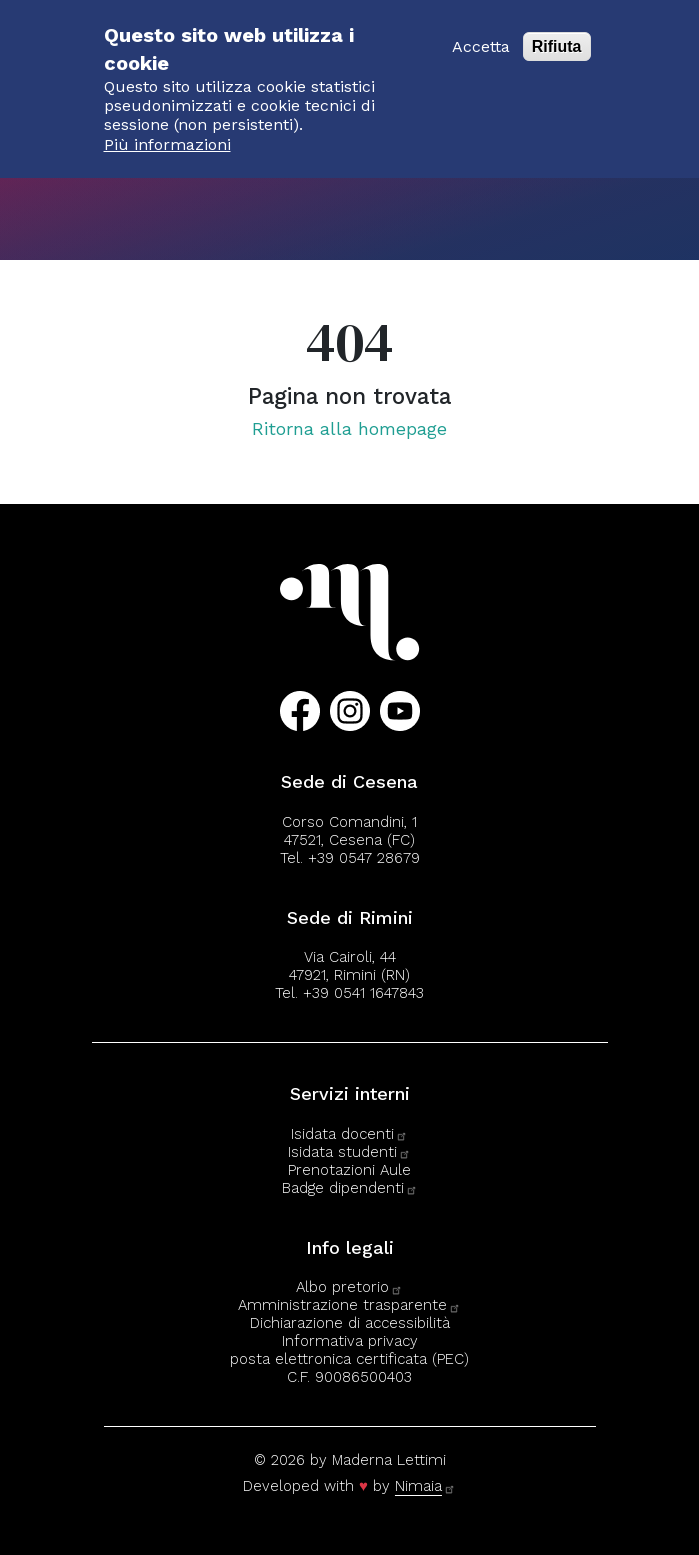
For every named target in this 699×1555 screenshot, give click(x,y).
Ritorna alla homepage (349, 428)
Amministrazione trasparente (349, 1305)
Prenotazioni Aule (349, 1170)
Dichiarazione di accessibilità (350, 1323)
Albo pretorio (349, 1287)
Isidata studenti (349, 1152)
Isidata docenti (349, 1134)
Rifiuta (557, 34)
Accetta (481, 34)
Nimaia (425, 1486)
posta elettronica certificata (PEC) (349, 1359)
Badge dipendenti (350, 1188)
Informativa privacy (350, 1341)
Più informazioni (167, 131)
